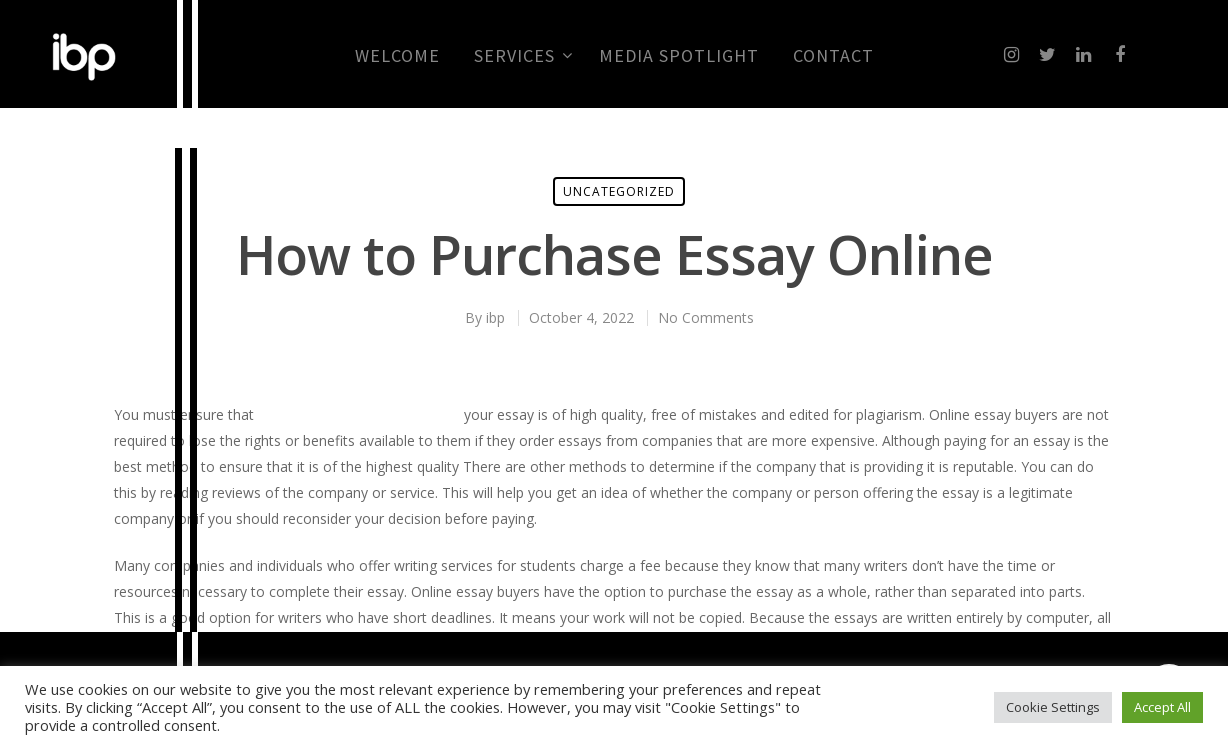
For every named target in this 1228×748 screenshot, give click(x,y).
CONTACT (833, 56)
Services (522, 56)
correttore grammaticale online (359, 414)
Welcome (397, 56)
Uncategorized (619, 191)
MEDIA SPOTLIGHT (679, 56)
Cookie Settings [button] (1053, 707)
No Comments (706, 317)
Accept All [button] (1162, 707)
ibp (495, 317)
